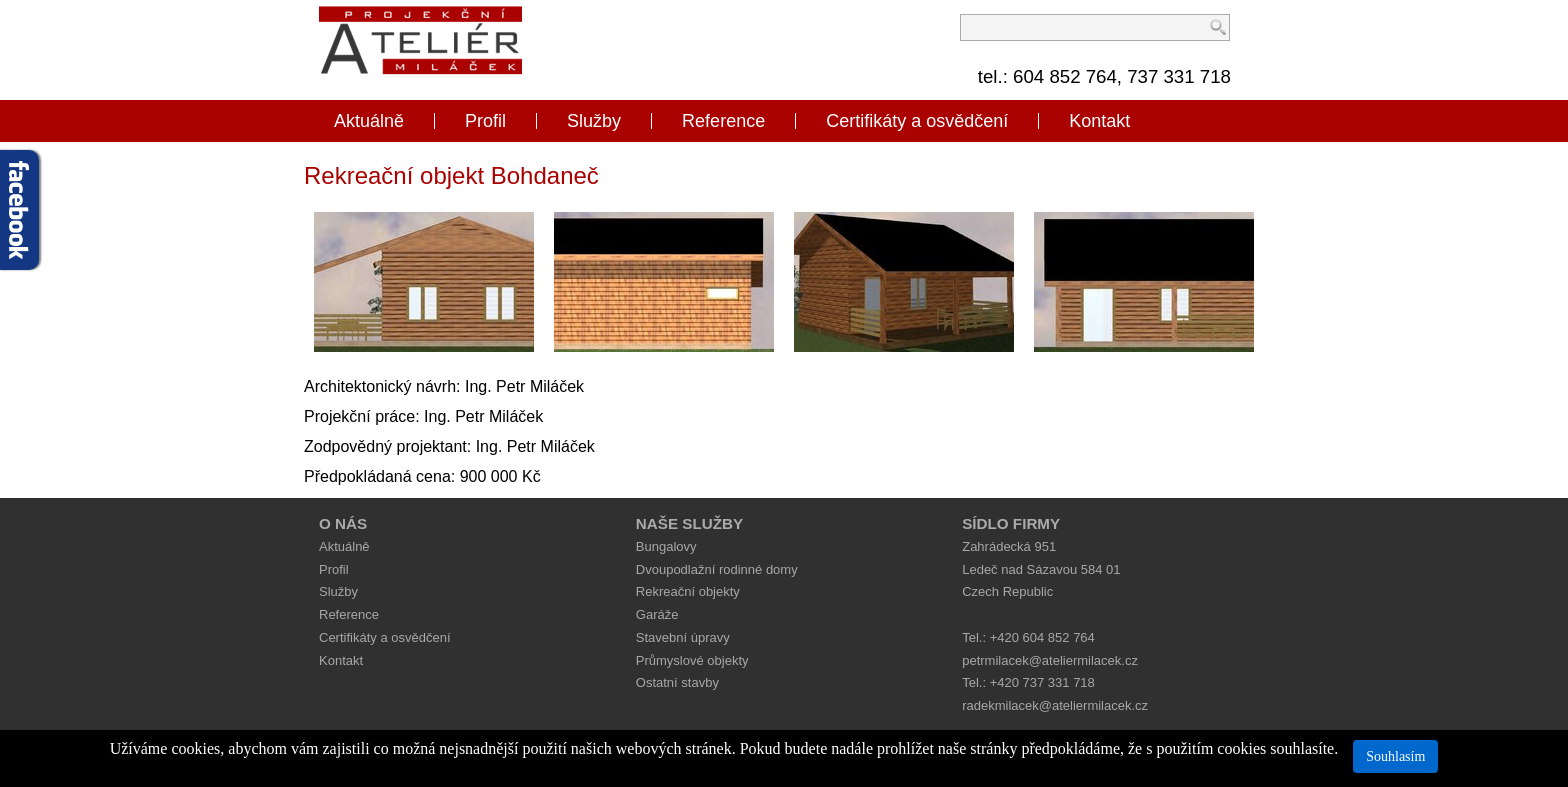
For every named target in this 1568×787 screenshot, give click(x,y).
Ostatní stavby (677, 682)
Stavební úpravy (683, 637)
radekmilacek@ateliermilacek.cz (1055, 705)
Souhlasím (1395, 756)
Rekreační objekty (688, 591)
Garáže (657, 614)
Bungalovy (666, 546)
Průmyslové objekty (692, 660)
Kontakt (1099, 121)
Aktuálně (369, 121)
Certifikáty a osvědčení (917, 121)
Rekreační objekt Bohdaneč (451, 175)
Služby (594, 121)
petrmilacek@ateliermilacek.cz (1050, 660)
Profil (485, 121)
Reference (723, 121)
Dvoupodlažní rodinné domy (717, 569)
